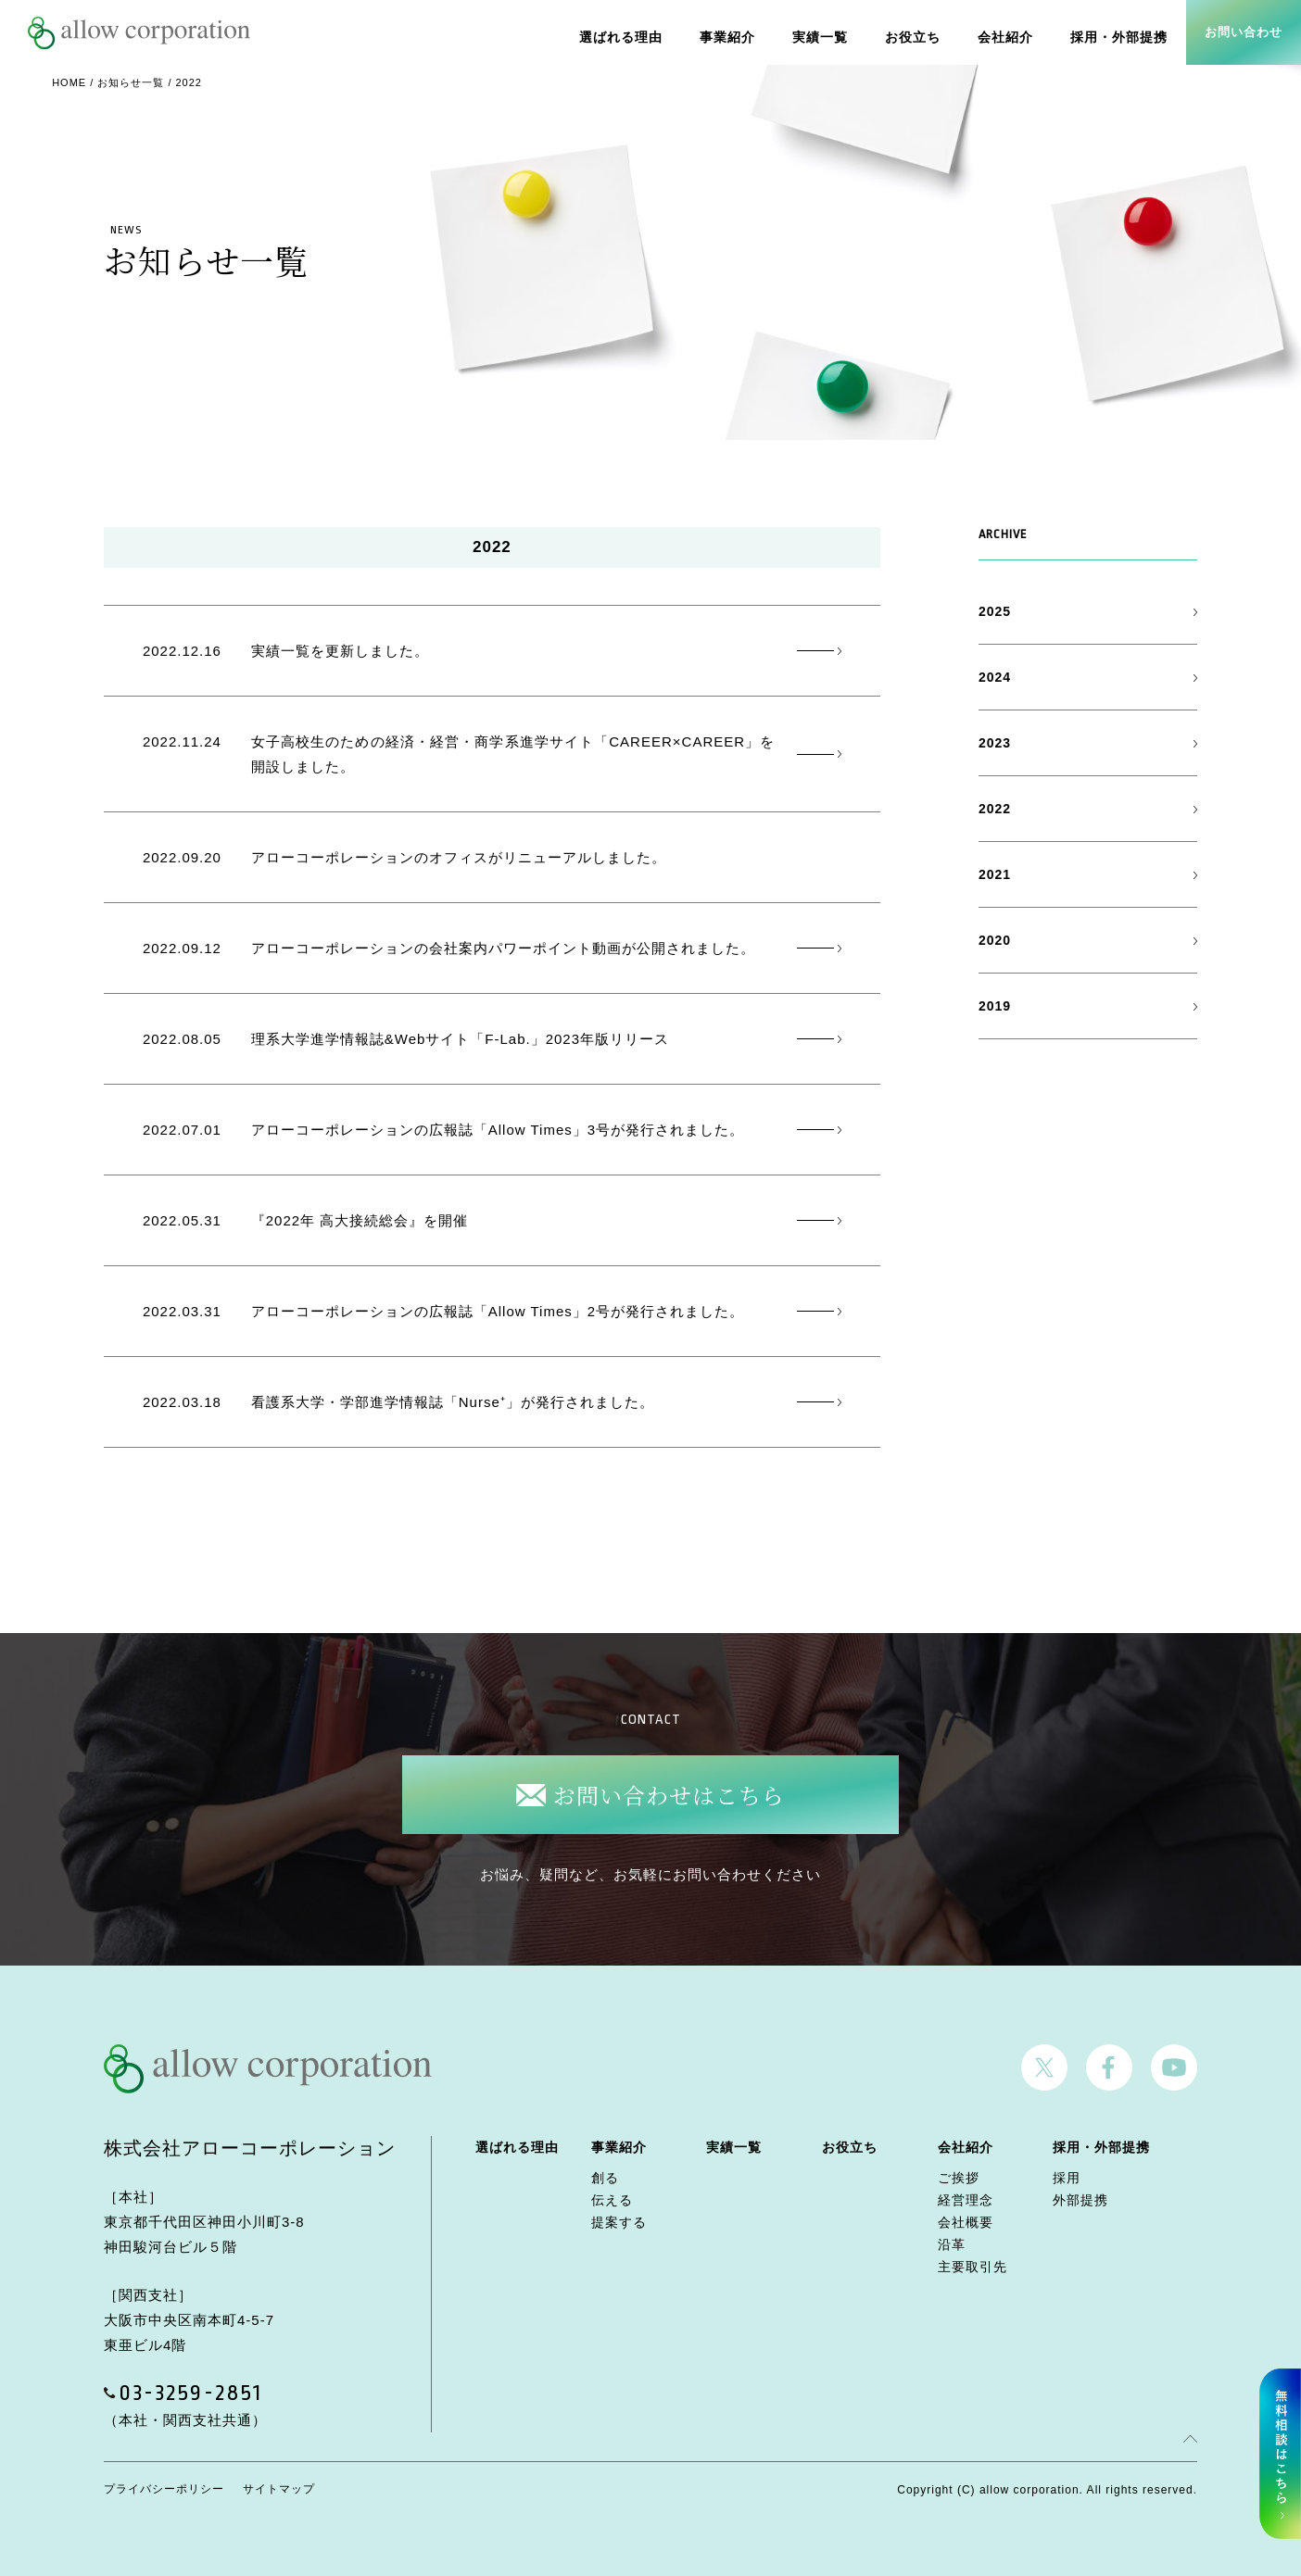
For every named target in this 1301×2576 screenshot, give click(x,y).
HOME (69, 82)
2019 (995, 1006)
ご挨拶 (958, 2177)
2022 (995, 808)
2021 (995, 874)
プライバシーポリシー (164, 2488)
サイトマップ (279, 2488)
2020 (995, 940)
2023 (995, 742)
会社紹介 (1014, 32)
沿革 (952, 2244)
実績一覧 (836, 32)
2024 (995, 677)
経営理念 (965, 2200)
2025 (995, 611)
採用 (1066, 2177)
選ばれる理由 (645, 32)
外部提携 (1080, 2200)
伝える (612, 2200)
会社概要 (965, 2222)
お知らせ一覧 (130, 82)
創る (605, 2177)
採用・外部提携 (1122, 32)
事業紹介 (747, 32)
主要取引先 (972, 2266)
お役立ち (925, 32)
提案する (619, 2222)
